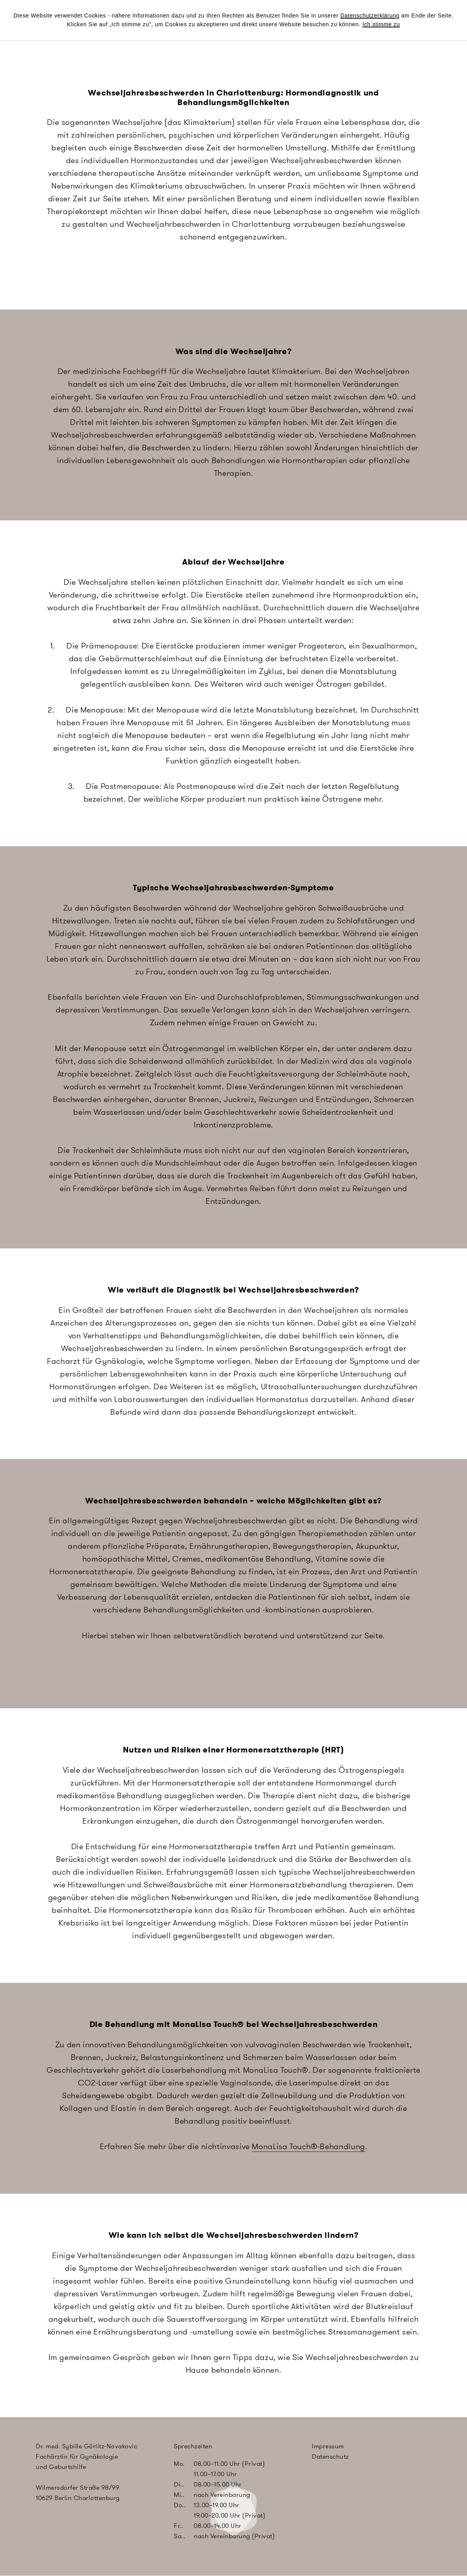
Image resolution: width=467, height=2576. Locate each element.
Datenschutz (330, 2456)
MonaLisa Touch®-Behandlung (308, 2146)
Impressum (328, 2446)
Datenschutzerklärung (369, 15)
